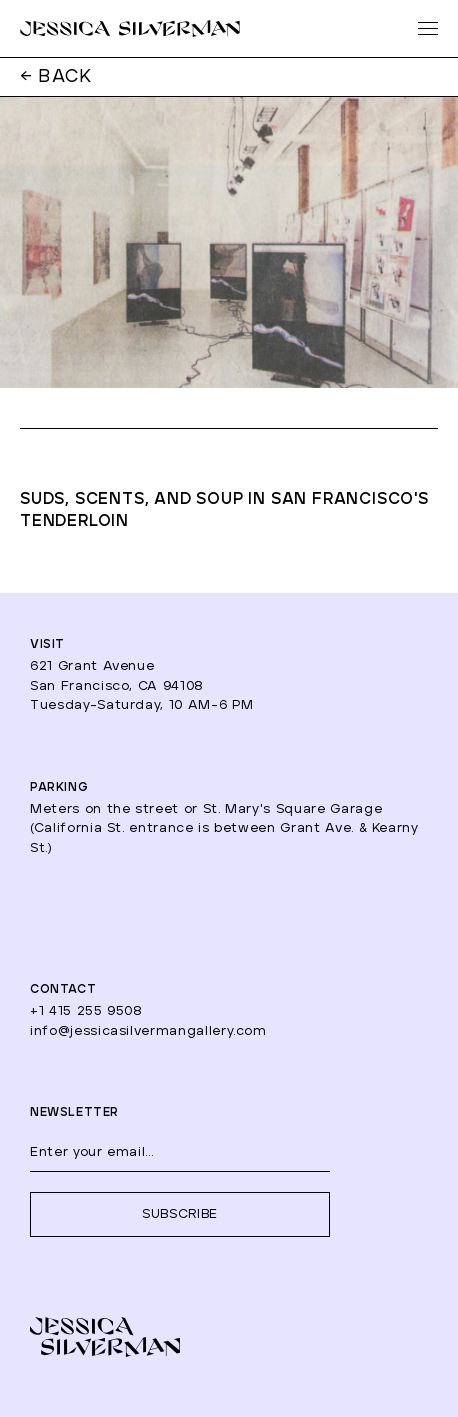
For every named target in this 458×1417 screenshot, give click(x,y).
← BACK (56, 77)
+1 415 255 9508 (86, 1011)
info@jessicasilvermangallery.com (148, 1031)
